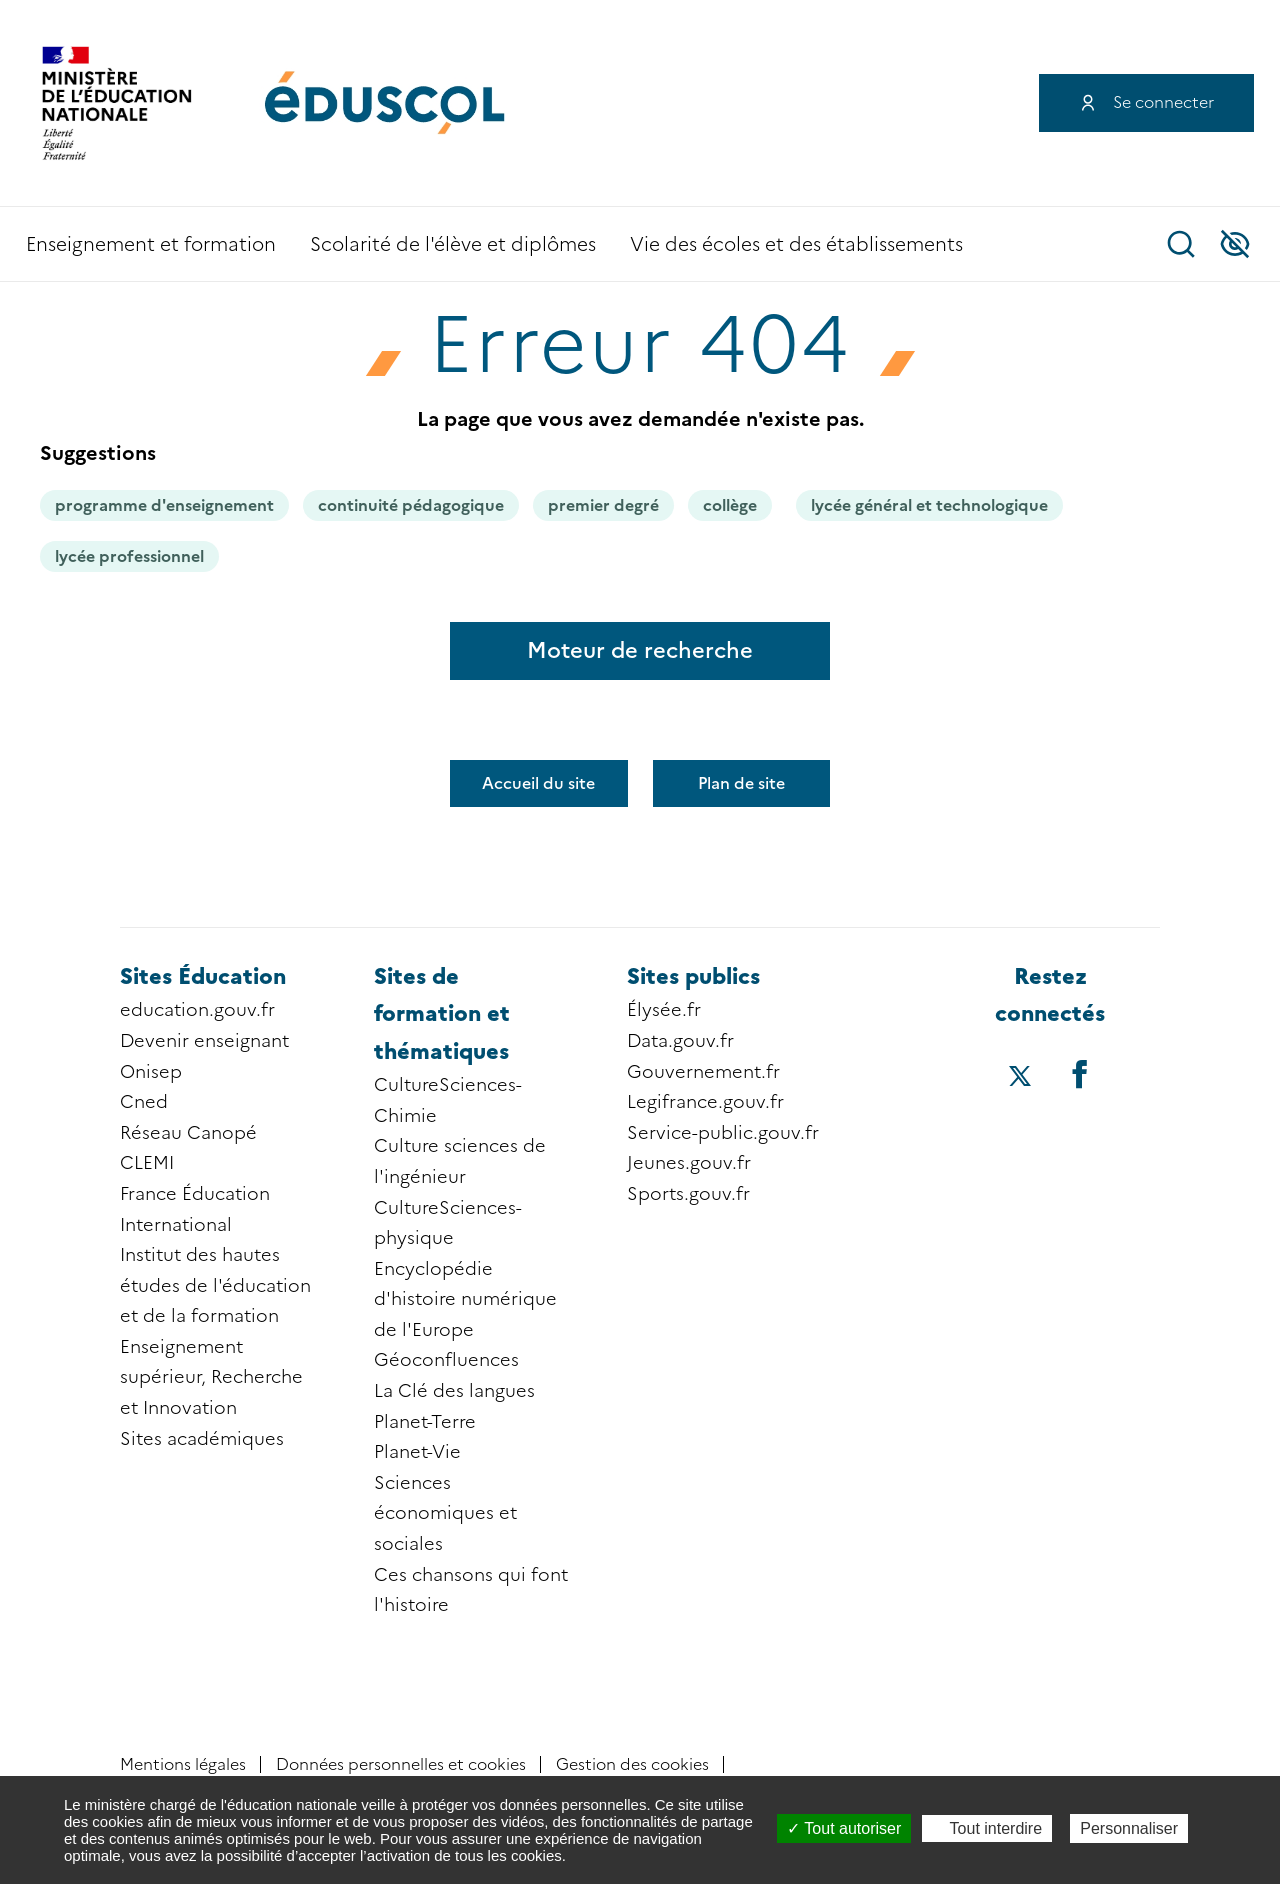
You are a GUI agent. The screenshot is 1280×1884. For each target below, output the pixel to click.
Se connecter (1163, 102)
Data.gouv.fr (680, 1041)
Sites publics (693, 976)
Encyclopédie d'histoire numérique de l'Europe (465, 1299)
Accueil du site (538, 783)
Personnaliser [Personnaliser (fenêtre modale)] (1129, 1828)
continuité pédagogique (411, 505)
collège (730, 505)
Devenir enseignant (204, 1041)
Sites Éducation (203, 976)
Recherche (1181, 244)
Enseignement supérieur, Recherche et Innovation (211, 1377)
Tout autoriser (844, 1828)
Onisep (151, 1072)
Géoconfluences (446, 1360)
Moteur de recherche (640, 650)
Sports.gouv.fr (688, 1194)
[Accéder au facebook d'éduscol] (1080, 1073)
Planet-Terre (425, 1422)
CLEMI (147, 1163)
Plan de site (741, 783)
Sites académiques (202, 1439)
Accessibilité (1235, 244)
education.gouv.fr (197, 1010)
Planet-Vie (417, 1452)
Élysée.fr (664, 1010)
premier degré (603, 505)
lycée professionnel (129, 556)
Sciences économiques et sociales (445, 1513)
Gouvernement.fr (703, 1072)
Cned (144, 1102)
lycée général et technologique (929, 505)
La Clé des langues (454, 1391)
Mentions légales (183, 1764)
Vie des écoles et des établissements (796, 244)
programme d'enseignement (164, 505)
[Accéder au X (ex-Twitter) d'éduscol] (1021, 1078)
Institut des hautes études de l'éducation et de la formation (215, 1285)
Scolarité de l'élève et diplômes (453, 244)
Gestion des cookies (632, 1764)
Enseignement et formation (151, 244)
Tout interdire (987, 1828)
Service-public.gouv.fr (723, 1133)
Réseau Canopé (188, 1133)
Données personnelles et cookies (401, 1764)
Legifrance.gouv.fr (705, 1102)
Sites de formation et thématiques (442, 1014)
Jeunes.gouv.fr (689, 1163)
